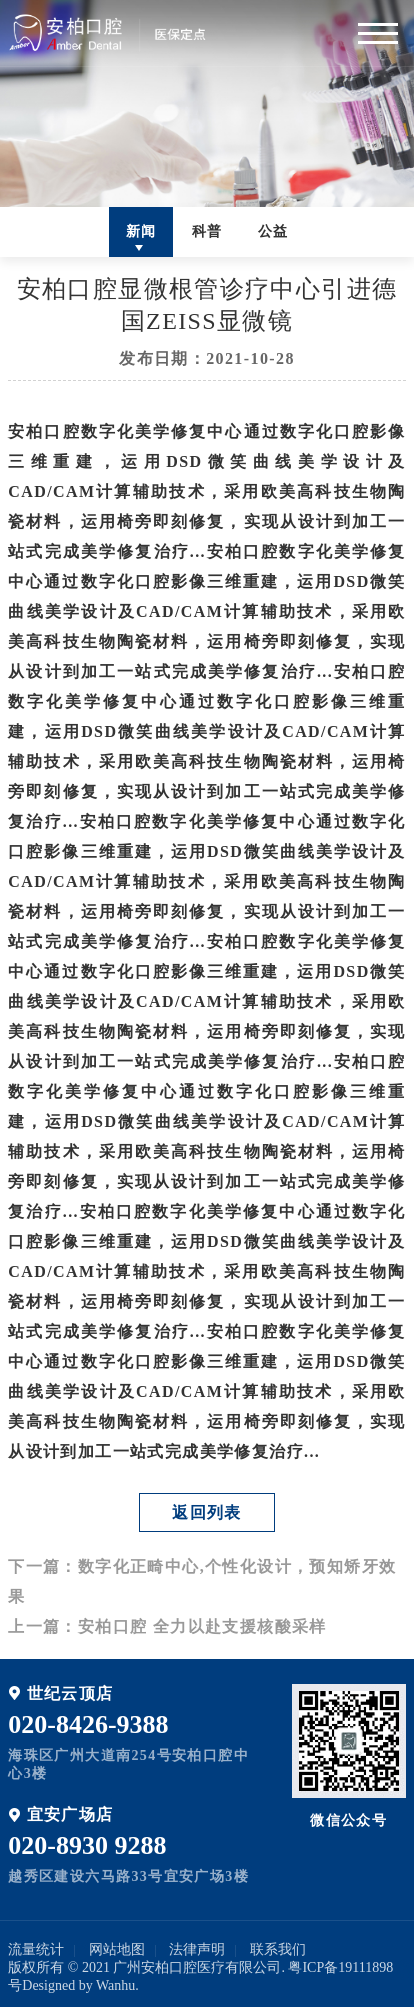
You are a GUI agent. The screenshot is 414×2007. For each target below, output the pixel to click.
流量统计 (36, 1949)
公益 (273, 231)
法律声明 (197, 1949)
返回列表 (207, 1512)
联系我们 (278, 1949)
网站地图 (117, 1949)
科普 (207, 231)
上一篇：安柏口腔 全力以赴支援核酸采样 (167, 1626)
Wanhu (115, 1985)
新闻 (141, 231)
